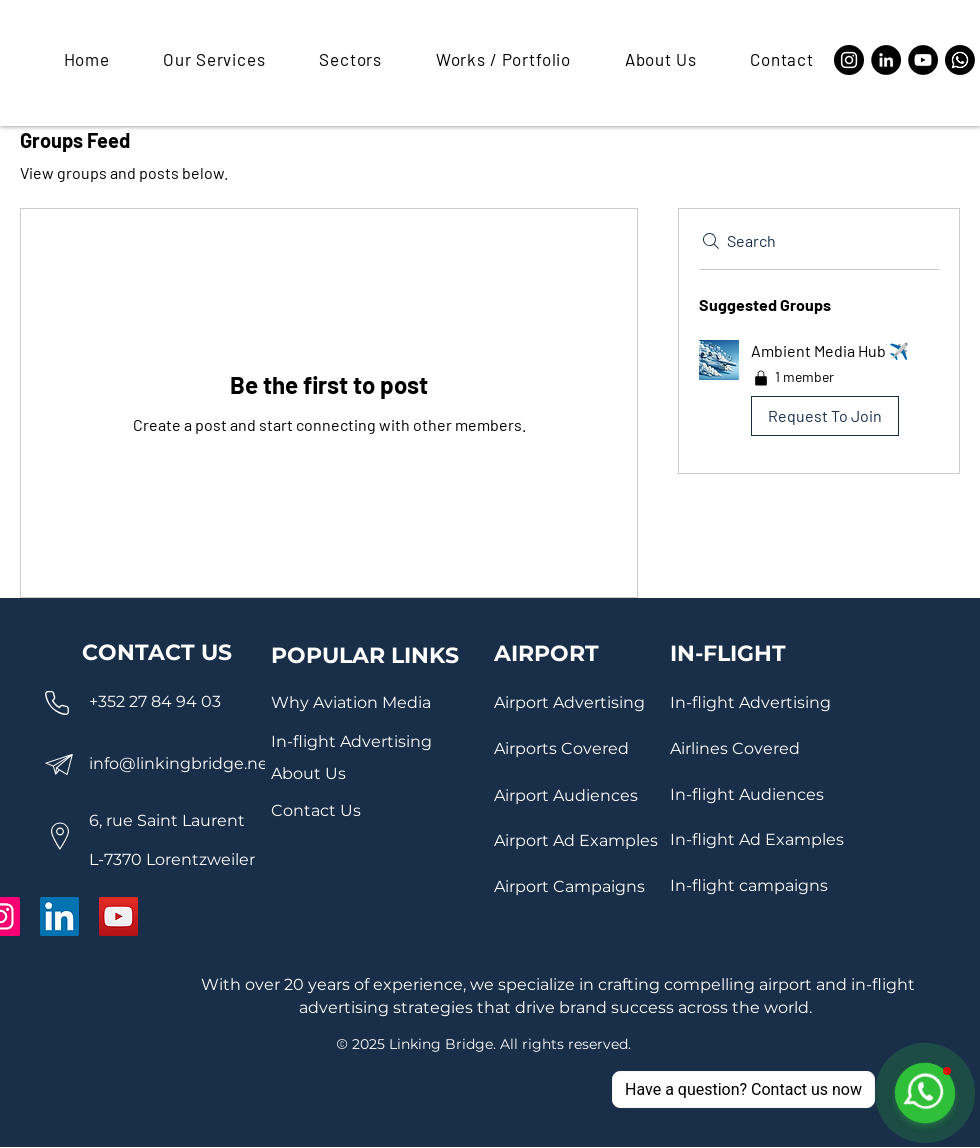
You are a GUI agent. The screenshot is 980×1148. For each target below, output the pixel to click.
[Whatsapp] (960, 60)
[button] (203, 59)
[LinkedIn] (886, 60)
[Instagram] (849, 60)
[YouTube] (923, 60)
